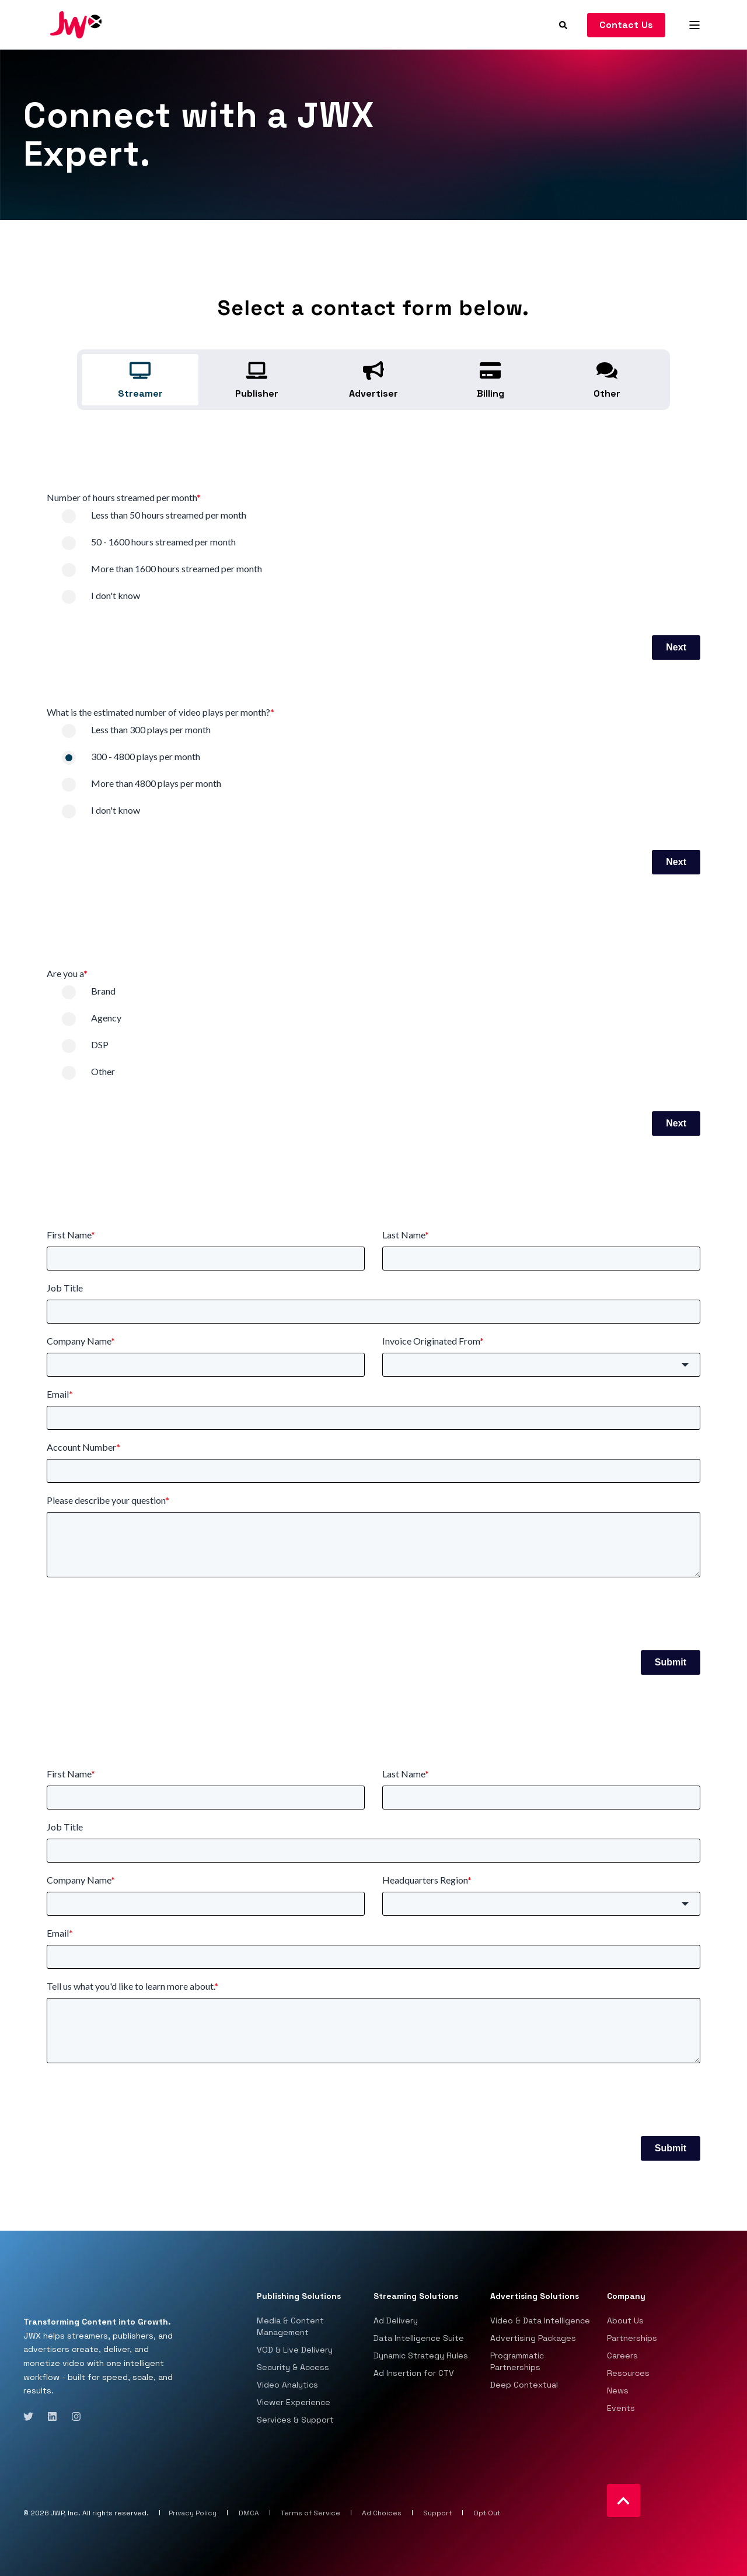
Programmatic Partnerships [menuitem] (517, 2361)
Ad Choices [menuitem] (382, 2513)
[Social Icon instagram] (72, 2416)
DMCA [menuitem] (248, 2513)
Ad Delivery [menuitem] (396, 2320)
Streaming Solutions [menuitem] (416, 2296)
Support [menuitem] (437, 2513)
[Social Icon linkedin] (52, 2416)
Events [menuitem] (621, 2408)
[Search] (564, 24)
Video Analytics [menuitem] (287, 2384)
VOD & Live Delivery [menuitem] (295, 2349)
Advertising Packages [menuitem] (533, 2338)
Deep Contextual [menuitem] (524, 2384)
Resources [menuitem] (628, 2373)
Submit (670, 1662)
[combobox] (541, 1365)
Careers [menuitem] (622, 2355)
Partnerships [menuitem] (632, 2338)
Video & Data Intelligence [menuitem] (540, 2320)
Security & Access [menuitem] (293, 2367)
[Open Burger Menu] (694, 25)
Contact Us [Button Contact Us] (626, 25)
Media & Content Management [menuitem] (290, 2326)
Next (676, 647)
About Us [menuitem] (625, 2320)
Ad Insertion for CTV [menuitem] (414, 2373)
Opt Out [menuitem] (486, 2513)
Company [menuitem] (626, 2296)
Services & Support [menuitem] (295, 2419)
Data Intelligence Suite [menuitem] (419, 2338)
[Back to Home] (76, 24)
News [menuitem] (618, 2390)
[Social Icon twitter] (31, 2416)
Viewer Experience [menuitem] (293, 2402)
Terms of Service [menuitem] (310, 2513)
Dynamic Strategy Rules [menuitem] (421, 2355)
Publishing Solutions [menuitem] (299, 2296)
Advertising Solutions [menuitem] (534, 2296)
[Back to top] (623, 2500)
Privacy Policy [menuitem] (193, 2513)
